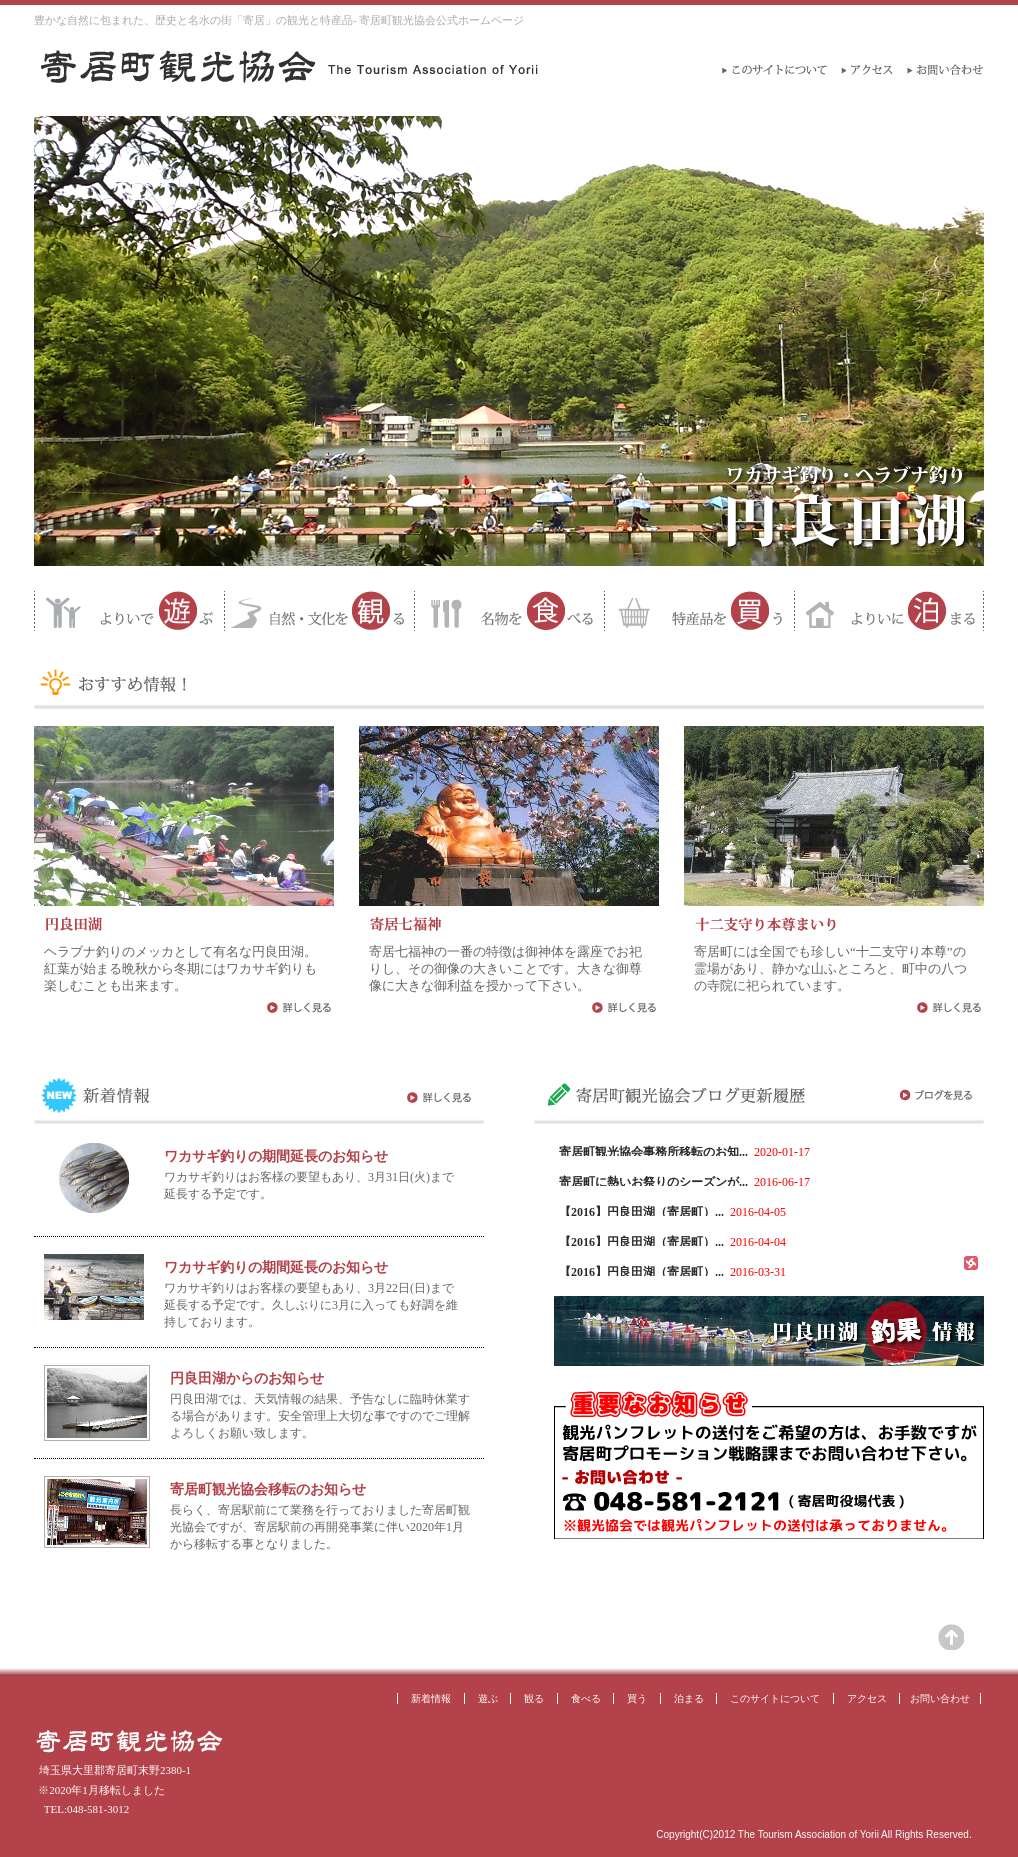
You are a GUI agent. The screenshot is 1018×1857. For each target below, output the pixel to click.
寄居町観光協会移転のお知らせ (268, 1489)
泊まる (689, 1698)
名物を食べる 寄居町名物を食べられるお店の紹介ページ (509, 611)
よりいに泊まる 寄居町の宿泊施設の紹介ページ (889, 611)
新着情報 (431, 1698)
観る (534, 1698)
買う (637, 1698)
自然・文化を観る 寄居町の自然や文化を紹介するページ (319, 611)
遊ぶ (488, 1698)
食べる (586, 1698)
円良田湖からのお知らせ (247, 1378)
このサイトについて (775, 1698)
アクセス (867, 1698)
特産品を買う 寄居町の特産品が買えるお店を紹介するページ (699, 611)
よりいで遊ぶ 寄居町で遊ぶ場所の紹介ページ (129, 611)
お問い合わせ (940, 1698)
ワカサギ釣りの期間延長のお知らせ (276, 1156)
